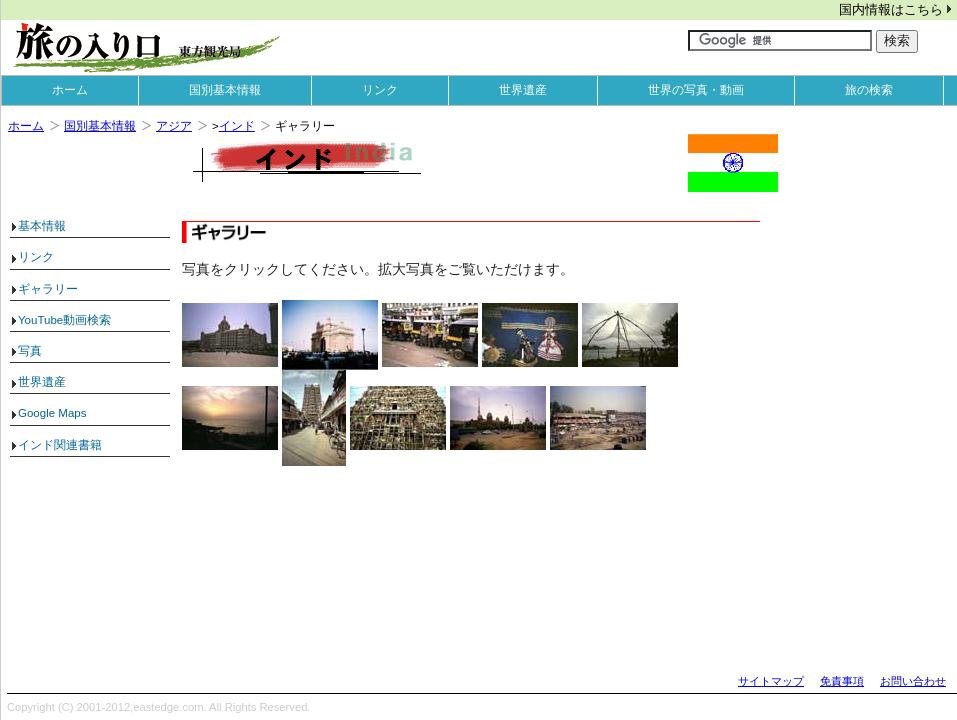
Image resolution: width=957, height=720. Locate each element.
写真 (30, 351)
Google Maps (52, 413)
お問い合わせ (913, 681)
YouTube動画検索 (64, 320)
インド (237, 126)
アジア (174, 126)
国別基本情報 (225, 90)
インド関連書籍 (60, 445)
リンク (380, 90)
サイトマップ (771, 681)
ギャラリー (48, 289)
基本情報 (42, 226)
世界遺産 (523, 90)
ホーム (70, 90)
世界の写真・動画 (696, 90)
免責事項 (842, 681)
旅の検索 (869, 90)
